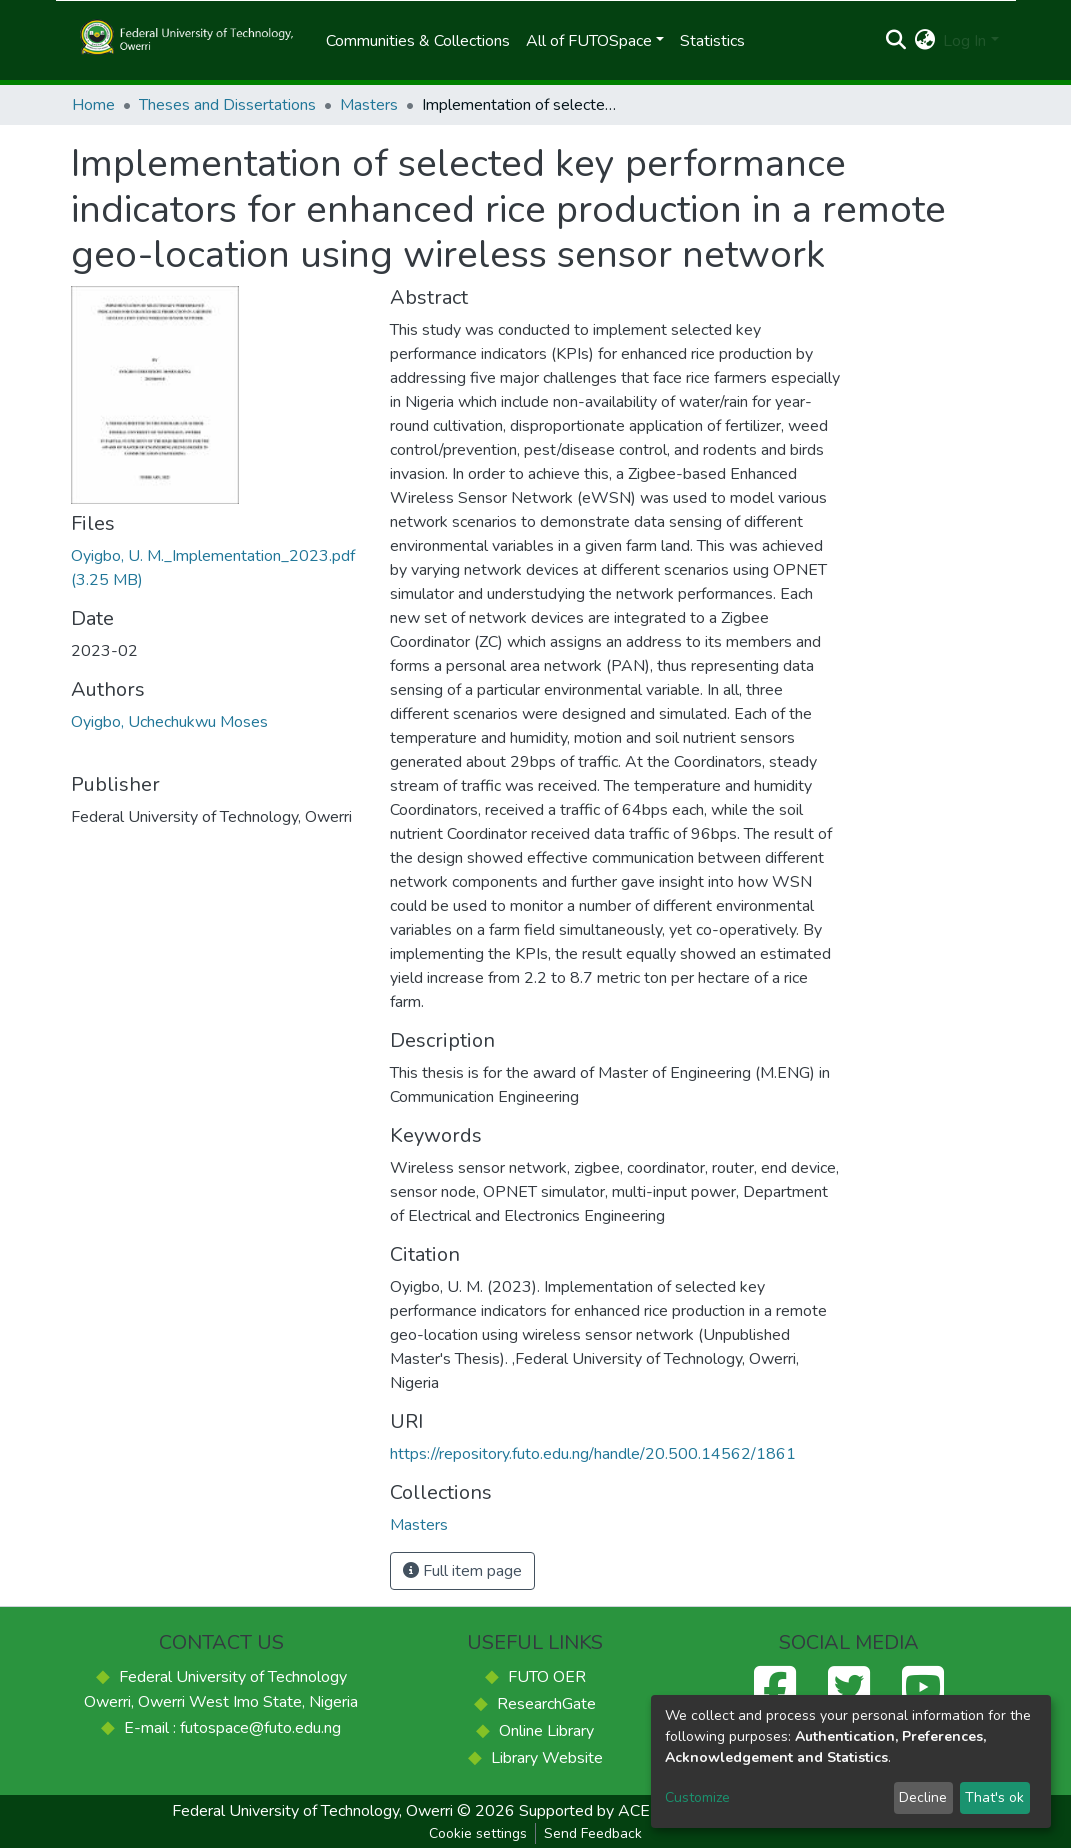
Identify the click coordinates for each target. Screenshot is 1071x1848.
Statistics (712, 41)
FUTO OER (547, 1677)
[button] (924, 41)
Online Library (546, 1731)
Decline (923, 1797)
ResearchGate (546, 1704)
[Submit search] (895, 41)
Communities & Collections (418, 41)
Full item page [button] (462, 1571)
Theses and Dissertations (227, 105)
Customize (697, 1797)
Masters (369, 105)
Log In (964, 41)
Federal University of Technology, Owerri (312, 1811)
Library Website (547, 1758)
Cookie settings (478, 1833)
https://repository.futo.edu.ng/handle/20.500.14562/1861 (593, 1454)
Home (93, 105)
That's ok (994, 1797)
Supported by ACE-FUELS (613, 1811)
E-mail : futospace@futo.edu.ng (232, 1728)
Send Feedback (593, 1833)
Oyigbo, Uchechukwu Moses (169, 722)
